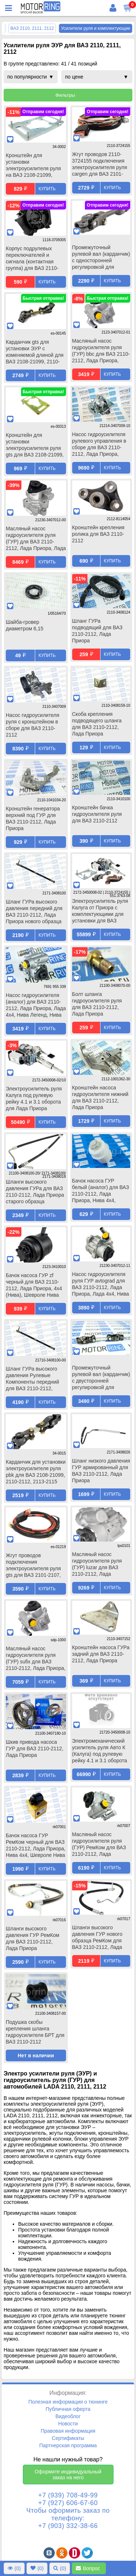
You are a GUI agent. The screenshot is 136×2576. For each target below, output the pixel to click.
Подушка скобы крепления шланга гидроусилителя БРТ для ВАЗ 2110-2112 (35, 2032)
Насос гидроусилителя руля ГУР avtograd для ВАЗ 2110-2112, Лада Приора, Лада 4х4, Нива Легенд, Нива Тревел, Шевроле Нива (100, 1284)
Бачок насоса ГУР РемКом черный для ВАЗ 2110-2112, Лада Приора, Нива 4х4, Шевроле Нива (35, 1845)
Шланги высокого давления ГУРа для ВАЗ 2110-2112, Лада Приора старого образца (35, 1191)
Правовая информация (68, 2431)
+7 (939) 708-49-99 (68, 2495)
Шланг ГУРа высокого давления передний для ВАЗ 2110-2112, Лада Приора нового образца (34, 911)
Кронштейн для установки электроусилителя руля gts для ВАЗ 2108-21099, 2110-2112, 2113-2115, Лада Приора (34, 445)
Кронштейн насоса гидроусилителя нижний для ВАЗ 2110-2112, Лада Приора (100, 1097)
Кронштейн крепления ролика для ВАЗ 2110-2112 (98, 534)
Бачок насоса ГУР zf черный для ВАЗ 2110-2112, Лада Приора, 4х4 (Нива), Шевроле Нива (34, 1285)
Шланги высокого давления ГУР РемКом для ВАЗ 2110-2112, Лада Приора (32, 1938)
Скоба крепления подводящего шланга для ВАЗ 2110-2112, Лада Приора (97, 724)
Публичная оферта (68, 2409)
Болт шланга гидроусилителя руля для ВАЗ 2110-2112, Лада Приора (97, 1004)
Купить (46, 188)
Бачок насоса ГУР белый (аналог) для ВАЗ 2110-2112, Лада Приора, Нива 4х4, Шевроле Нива (100, 1191)
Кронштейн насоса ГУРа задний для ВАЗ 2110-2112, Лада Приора (100, 1653)
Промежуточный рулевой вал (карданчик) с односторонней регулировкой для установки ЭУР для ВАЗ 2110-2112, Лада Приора (101, 257)
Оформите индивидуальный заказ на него (67, 2474)
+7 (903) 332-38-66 (68, 2525)
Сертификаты (68, 2438)
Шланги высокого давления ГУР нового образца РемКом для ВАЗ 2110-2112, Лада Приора (97, 1938)
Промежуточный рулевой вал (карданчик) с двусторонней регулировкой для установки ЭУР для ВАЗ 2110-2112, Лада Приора (101, 1378)
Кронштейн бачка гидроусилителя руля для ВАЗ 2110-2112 (97, 814)
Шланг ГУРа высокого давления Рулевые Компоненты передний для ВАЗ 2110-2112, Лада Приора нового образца (32, 1379)
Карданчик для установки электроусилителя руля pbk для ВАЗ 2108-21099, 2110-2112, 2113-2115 (36, 1471)
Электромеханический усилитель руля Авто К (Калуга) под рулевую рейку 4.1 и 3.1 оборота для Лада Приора (99, 1751)
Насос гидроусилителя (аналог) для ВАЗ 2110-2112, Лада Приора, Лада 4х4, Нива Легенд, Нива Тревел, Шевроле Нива (36, 1005)
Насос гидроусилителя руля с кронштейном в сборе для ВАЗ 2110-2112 (32, 725)
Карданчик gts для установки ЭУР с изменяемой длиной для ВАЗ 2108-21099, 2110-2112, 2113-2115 (34, 352)
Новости (68, 2424)
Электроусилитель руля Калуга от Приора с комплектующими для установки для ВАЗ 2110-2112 (100, 911)
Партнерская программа (68, 2445)
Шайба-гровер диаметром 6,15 (24, 625)
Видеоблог (68, 2416)
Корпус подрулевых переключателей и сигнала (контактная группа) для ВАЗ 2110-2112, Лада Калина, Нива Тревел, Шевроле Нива (35, 259)
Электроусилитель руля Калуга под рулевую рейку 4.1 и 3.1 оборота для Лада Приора (34, 1098)
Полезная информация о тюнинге (67, 2402)
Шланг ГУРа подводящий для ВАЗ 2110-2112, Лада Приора (97, 630)
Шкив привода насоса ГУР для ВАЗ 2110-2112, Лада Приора (34, 1748)
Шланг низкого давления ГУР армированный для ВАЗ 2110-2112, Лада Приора (101, 1470)
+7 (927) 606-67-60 (68, 2503)
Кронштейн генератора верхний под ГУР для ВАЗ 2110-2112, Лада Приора (33, 818)
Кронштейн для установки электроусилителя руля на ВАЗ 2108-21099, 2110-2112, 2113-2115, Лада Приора (33, 165)
